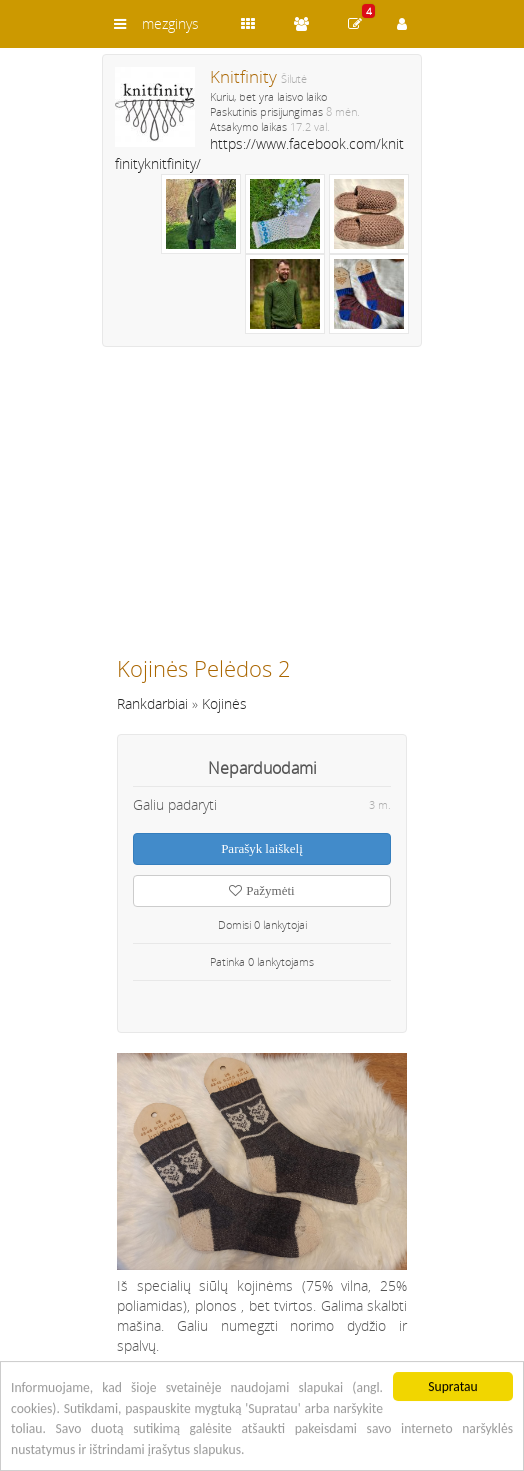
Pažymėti (261, 890)
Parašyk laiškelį (262, 848)
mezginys (170, 23)
